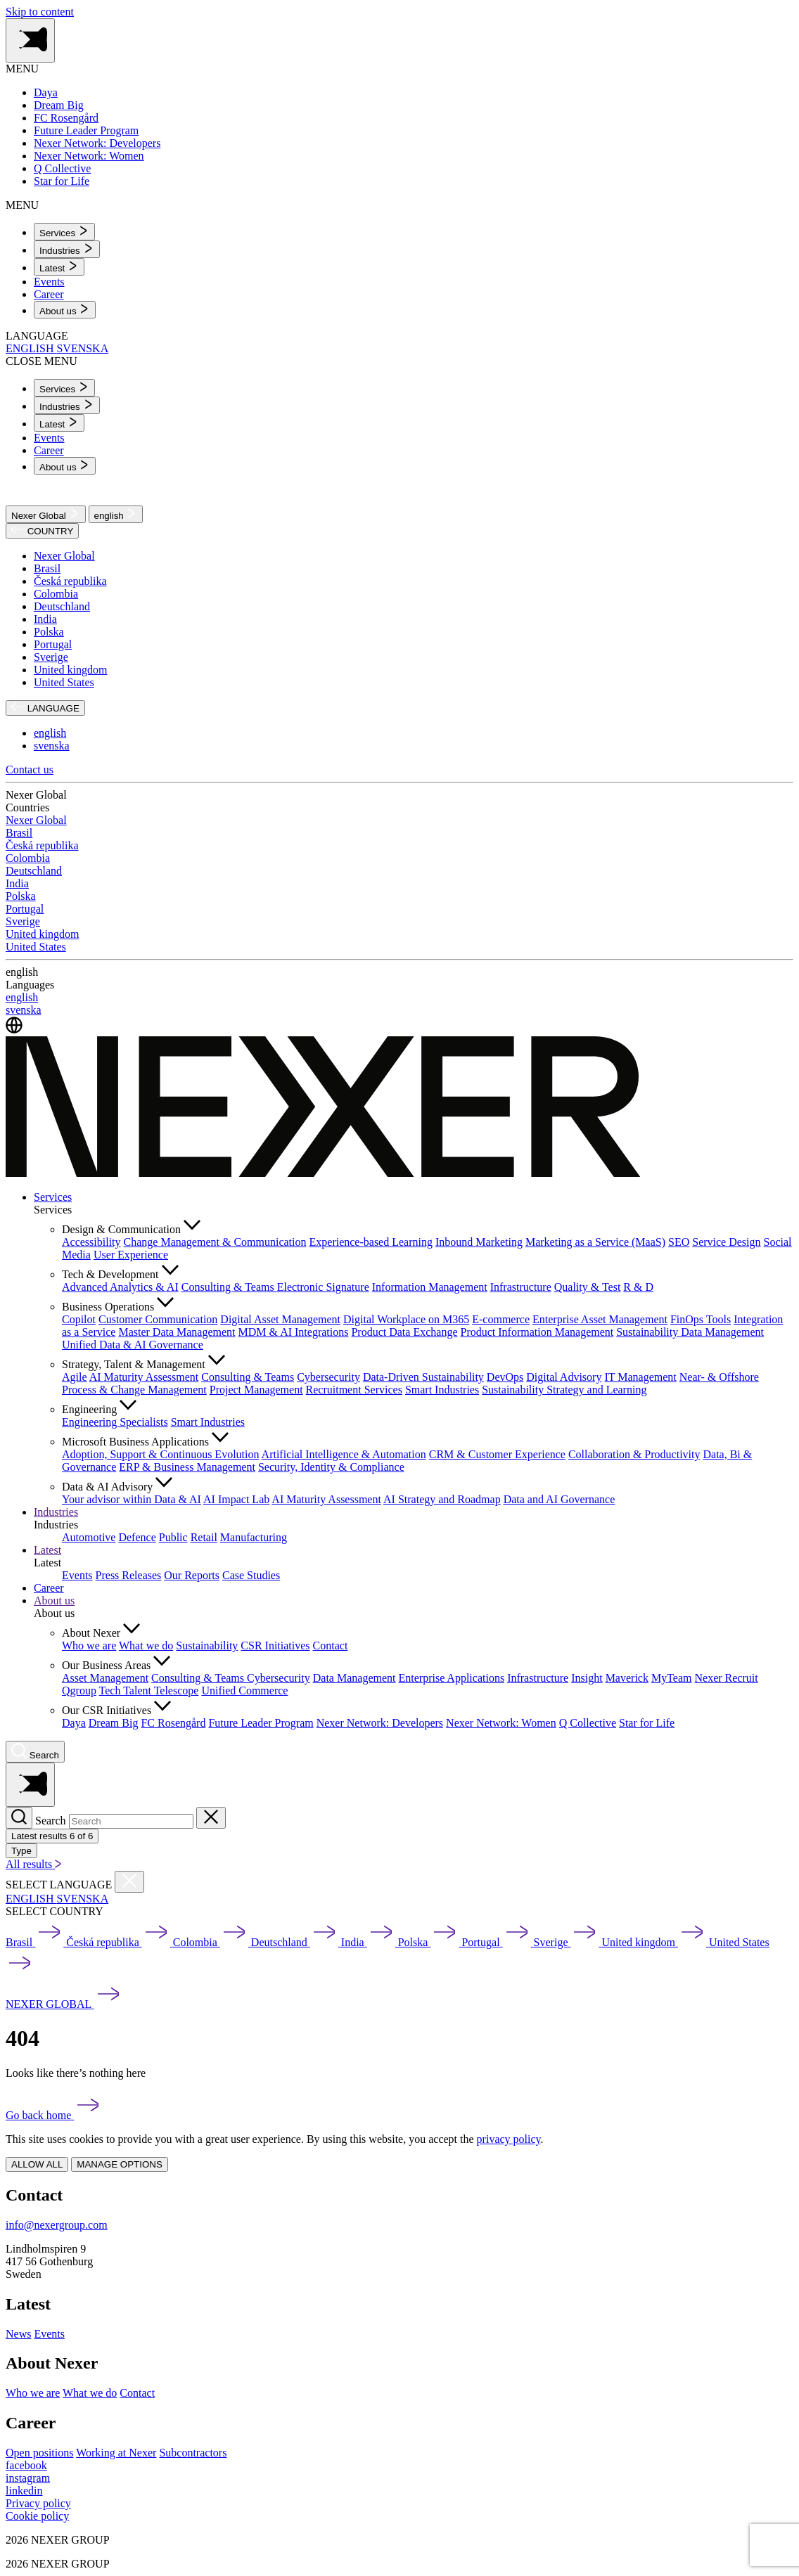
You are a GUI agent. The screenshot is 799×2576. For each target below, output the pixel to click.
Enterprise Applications (451, 1678)
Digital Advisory (563, 1377)
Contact (330, 1645)
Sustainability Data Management (690, 1332)
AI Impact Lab (236, 1499)
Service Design (726, 1242)
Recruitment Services (354, 1390)
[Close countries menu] (129, 1882)
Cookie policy (37, 2516)
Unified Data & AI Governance (132, 1345)
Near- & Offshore (719, 1377)
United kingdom (70, 670)
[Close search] (211, 1818)
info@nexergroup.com (57, 2225)
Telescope (176, 1690)
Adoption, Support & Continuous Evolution (160, 1454)
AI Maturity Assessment (144, 1377)
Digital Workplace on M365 (406, 1319)
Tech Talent (126, 1690)
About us (54, 1600)
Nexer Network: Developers (380, 1723)
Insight (586, 1678)
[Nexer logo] (323, 1173)
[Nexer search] (35, 1752)
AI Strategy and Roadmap (442, 1499)
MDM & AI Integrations (293, 1332)
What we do (146, 1645)
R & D (638, 1287)
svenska (52, 746)
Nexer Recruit (726, 1678)
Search (50, 1821)
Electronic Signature (323, 1287)
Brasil (47, 568)
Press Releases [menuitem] (129, 1575)
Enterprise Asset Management (599, 1319)
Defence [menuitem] (136, 1537)
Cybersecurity (328, 1377)
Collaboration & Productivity (634, 1454)
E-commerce (501, 1319)
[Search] (19, 1818)
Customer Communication (157, 1319)
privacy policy (509, 2139)
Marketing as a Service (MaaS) (595, 1242)
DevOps (505, 1377)
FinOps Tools (700, 1319)
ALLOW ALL (37, 2164)
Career (49, 1588)
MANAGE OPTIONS (119, 2164)
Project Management (256, 1390)
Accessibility (91, 1242)
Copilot (79, 1319)
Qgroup (79, 1690)
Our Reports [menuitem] (191, 1575)
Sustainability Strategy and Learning (564, 1390)
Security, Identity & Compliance (331, 1467)
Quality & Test (587, 1287)
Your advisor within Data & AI (131, 1499)
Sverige (51, 657)
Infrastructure (520, 1287)
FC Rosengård (173, 1723)
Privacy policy (38, 2503)
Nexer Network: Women (501, 1723)
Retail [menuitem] (204, 1537)
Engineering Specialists (115, 1422)
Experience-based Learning (371, 1242)
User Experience (131, 1255)
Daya (74, 1723)
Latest (47, 1550)
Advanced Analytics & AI (120, 1287)
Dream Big (114, 1723)
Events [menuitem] (49, 282)
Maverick (627, 1678)
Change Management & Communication (215, 1242)
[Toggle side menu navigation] (30, 40)
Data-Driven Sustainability (423, 1377)
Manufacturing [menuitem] (253, 1537)
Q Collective (587, 1723)
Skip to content (40, 12)
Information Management (429, 1287)
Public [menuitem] (173, 1537)
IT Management (640, 1377)
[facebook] (26, 2465)
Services (53, 1197)
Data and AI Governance (559, 1499)
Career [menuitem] (49, 294)
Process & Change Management (134, 1390)
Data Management (354, 1678)
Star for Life (647, 1723)
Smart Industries (442, 1390)
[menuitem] (64, 231)
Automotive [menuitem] (88, 1537)
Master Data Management (176, 1332)
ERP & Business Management (187, 1467)
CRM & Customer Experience (497, 1454)
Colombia (56, 594)
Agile (74, 1377)
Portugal (53, 644)
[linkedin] (24, 2491)
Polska (49, 632)
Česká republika (70, 581)
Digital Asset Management (280, 1319)
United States (64, 682)
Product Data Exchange (404, 1332)
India (45, 619)
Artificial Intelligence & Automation (344, 1454)
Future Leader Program (260, 1723)
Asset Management (105, 1678)
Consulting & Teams (229, 1287)
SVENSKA (82, 348)
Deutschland (62, 606)
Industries (56, 1512)
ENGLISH (31, 348)
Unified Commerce (244, 1690)
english (116, 514)
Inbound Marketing (479, 1242)
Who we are (89, 1645)
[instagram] (28, 2478)
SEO (678, 1242)
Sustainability (207, 1645)
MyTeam (671, 1678)
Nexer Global (45, 514)
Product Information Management (537, 1332)
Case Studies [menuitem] (251, 1575)
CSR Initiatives (275, 1645)
